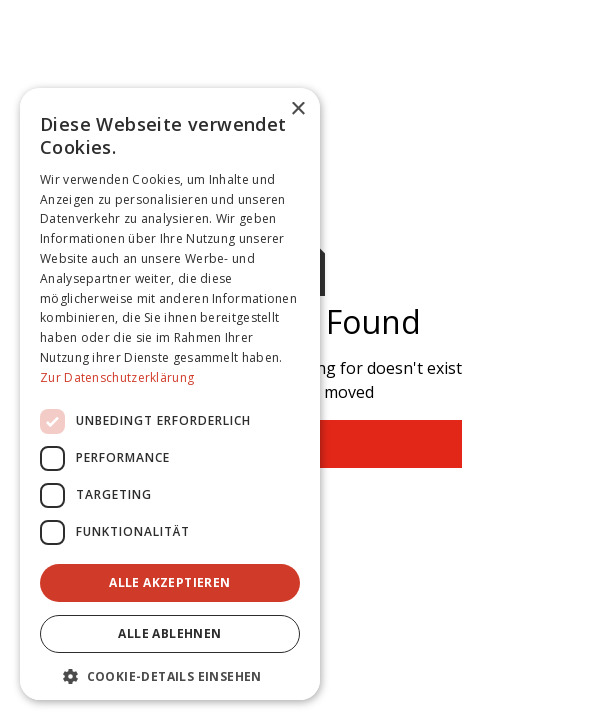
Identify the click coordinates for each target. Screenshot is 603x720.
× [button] (297, 109)
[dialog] (170, 394)
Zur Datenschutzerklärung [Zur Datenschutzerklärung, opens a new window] (117, 377)
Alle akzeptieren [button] (169, 582)
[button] (170, 676)
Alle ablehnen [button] (169, 633)
